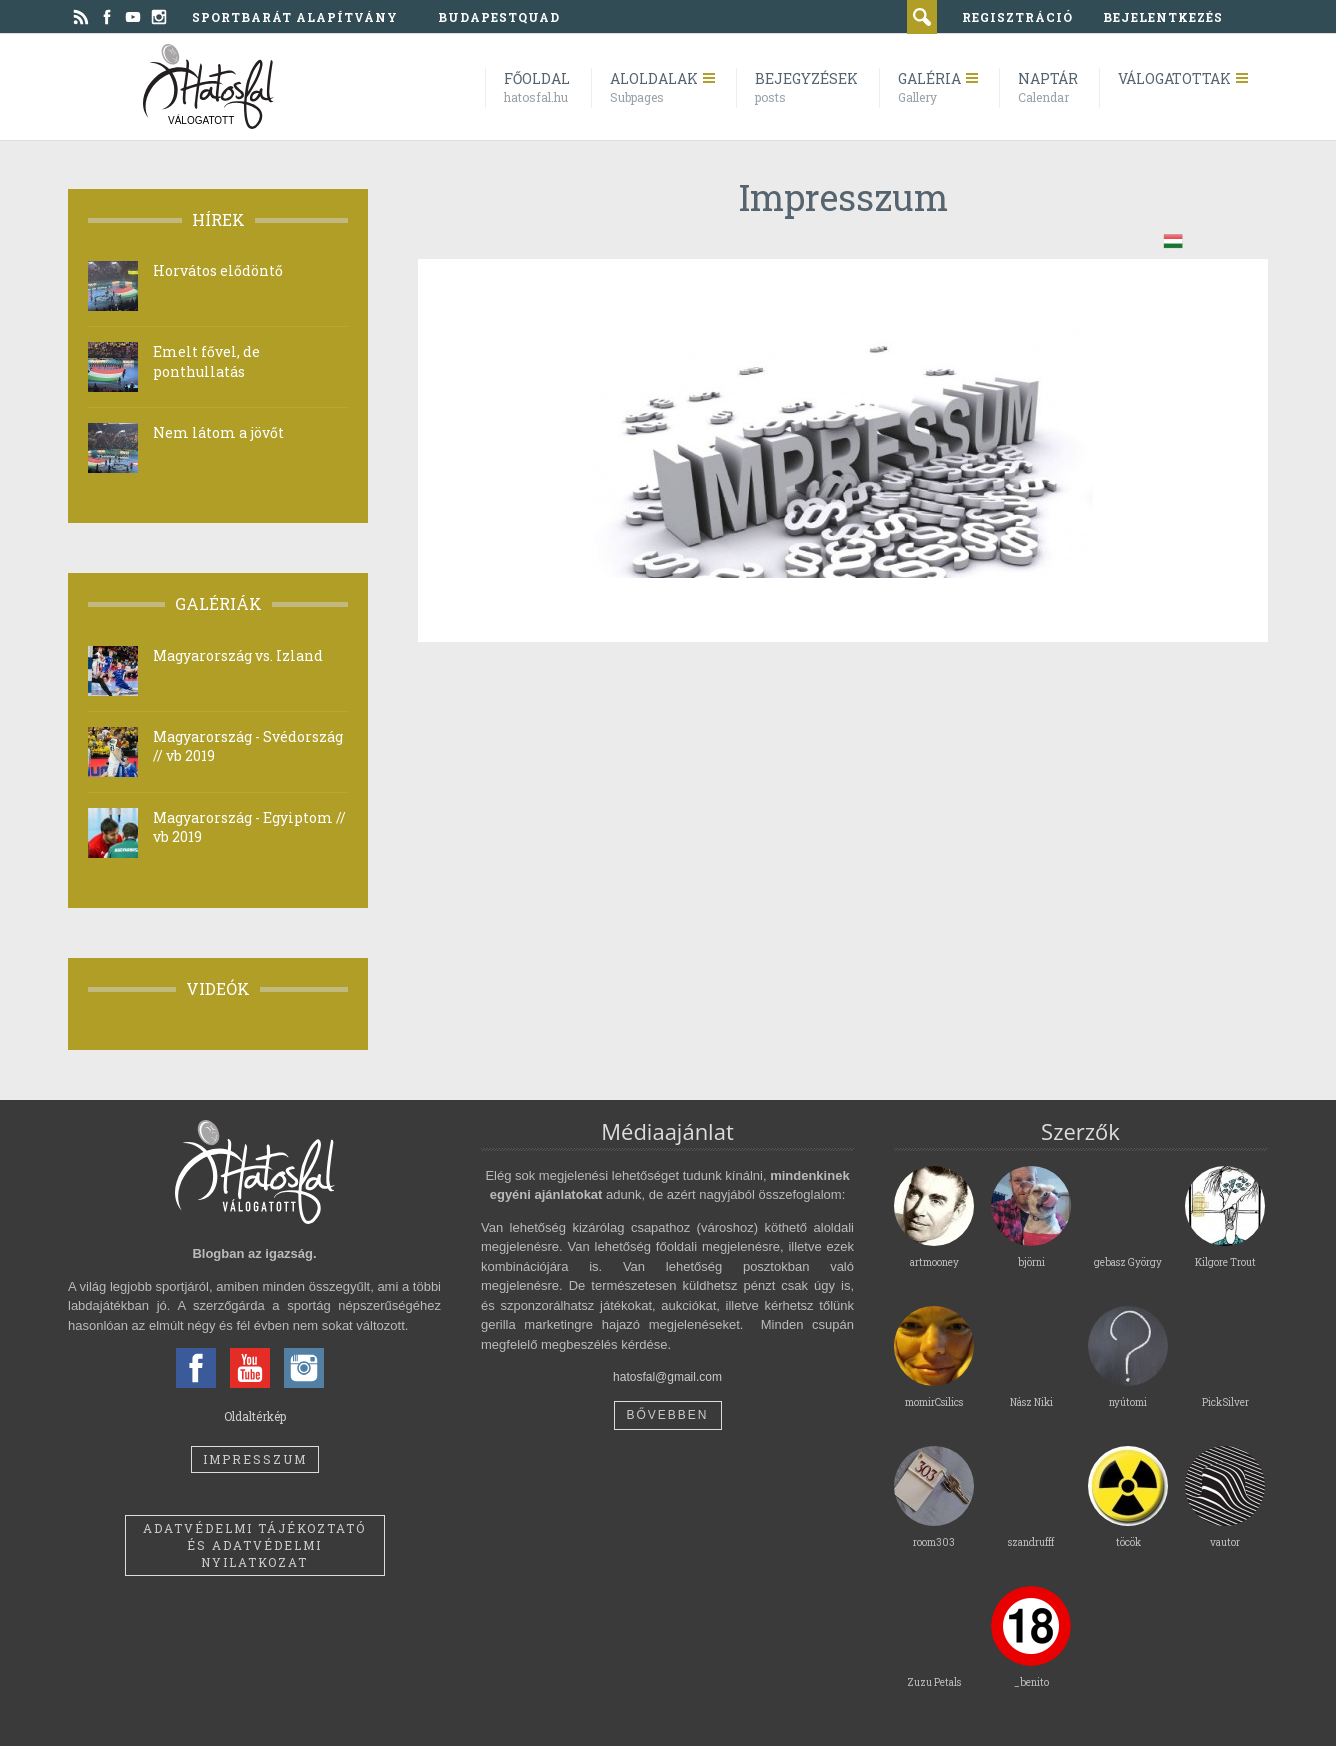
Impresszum (255, 1459)
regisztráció (1017, 17)
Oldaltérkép (255, 1416)
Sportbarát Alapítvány (295, 17)
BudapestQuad (499, 17)
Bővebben (667, 1415)
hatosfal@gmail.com (667, 1377)
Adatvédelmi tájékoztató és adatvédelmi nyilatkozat (254, 1545)
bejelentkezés (1163, 17)
